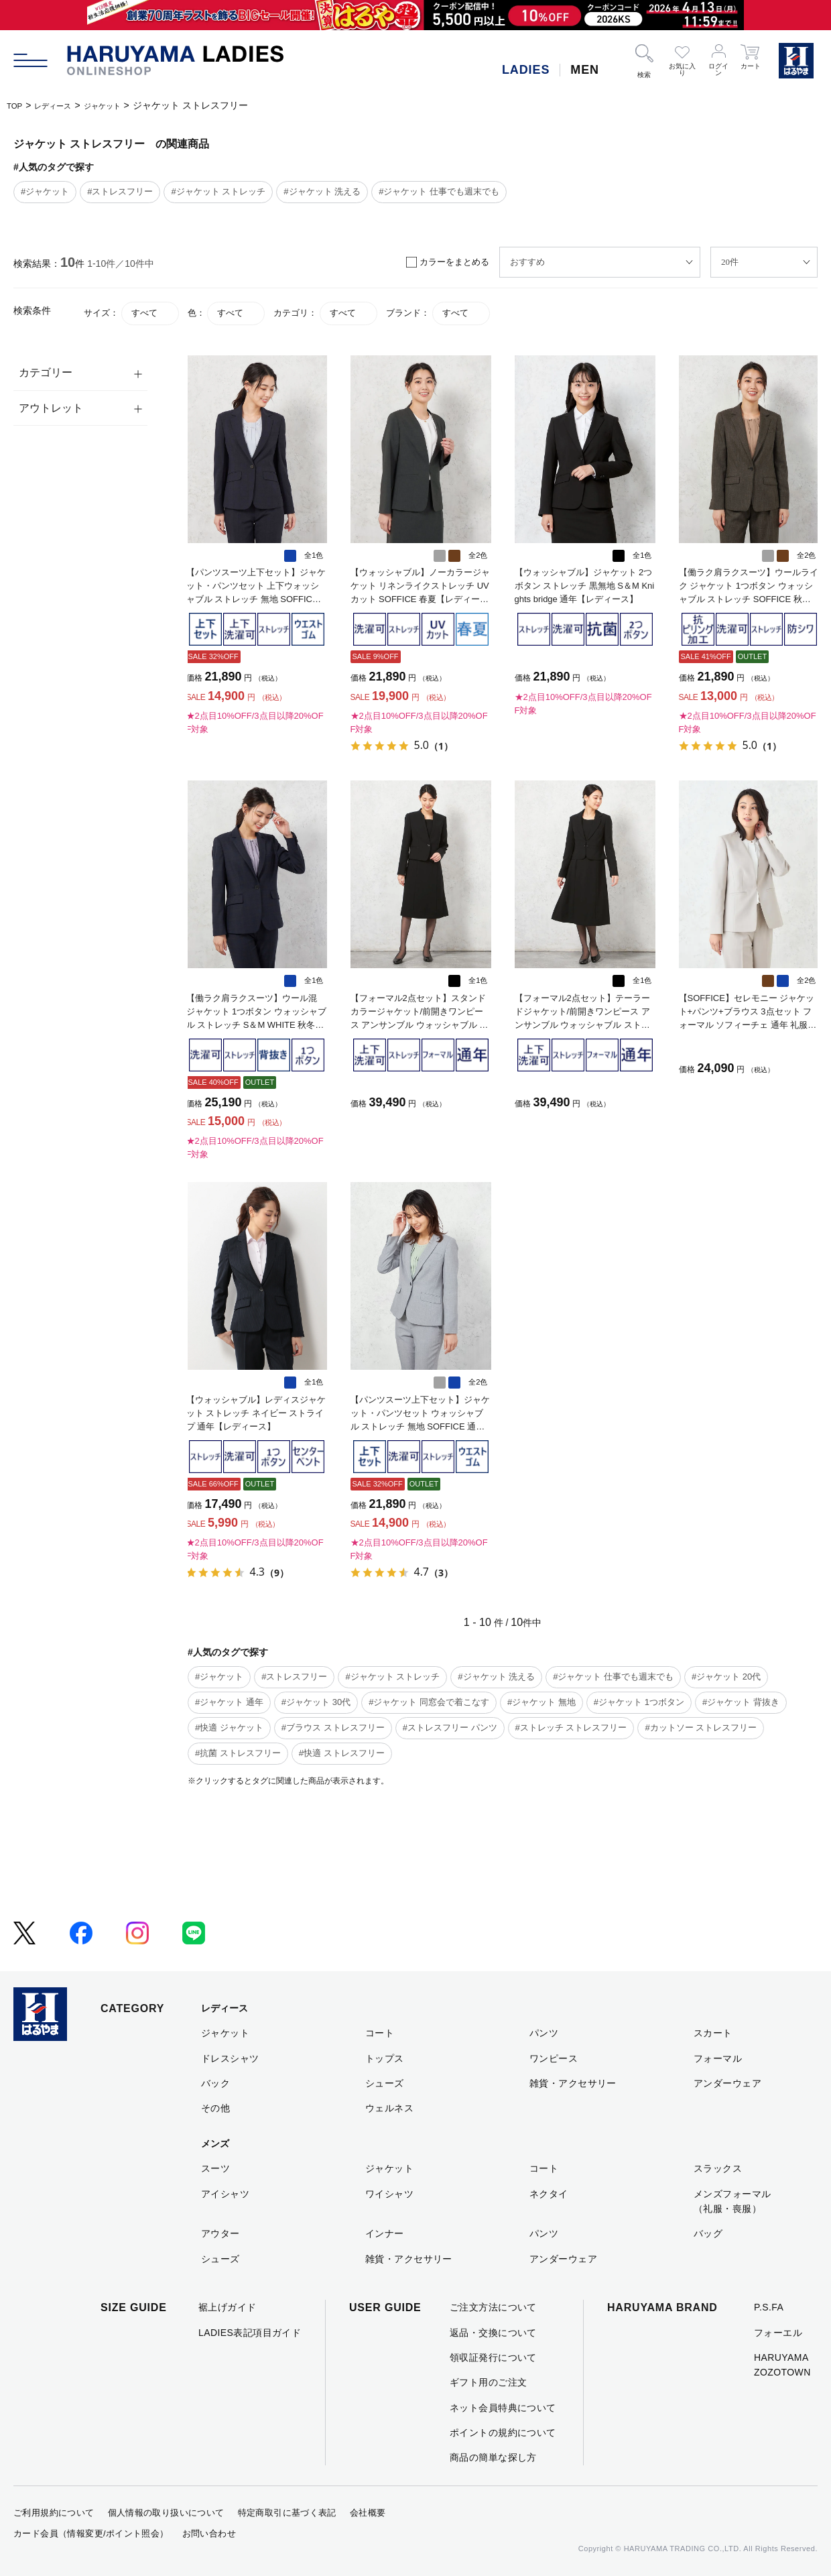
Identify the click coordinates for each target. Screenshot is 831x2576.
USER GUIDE (385, 2307)
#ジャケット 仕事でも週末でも (439, 191)
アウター (220, 2233)
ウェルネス (389, 2108)
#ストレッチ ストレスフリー (571, 1727)
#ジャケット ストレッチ (218, 191)
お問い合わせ (209, 2533)
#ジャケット (45, 191)
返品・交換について (493, 2332)
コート (379, 2033)
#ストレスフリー (120, 191)
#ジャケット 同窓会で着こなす (429, 1702)
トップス (384, 2058)
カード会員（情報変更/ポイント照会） (91, 2533)
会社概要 (368, 2513)
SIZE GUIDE (134, 2307)
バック (215, 2083)
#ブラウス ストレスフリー (333, 1727)
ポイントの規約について (503, 2432)
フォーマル (718, 2058)
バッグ (708, 2233)
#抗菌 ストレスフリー (238, 1753)
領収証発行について (493, 2357)
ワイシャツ (389, 2193)
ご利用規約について (53, 2513)
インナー (384, 2233)
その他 (215, 2108)
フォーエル (778, 2332)
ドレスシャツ (230, 2058)
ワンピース (553, 2058)
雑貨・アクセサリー (573, 2083)
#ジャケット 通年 (229, 1702)
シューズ (384, 2083)
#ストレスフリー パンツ (450, 1727)
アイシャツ (225, 2193)
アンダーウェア (727, 2083)
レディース (61, 105)
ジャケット (120, 105)
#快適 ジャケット (229, 1727)
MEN (584, 69)
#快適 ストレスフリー (342, 1753)
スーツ (215, 2168)
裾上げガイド (227, 2307)
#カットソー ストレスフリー (701, 1727)
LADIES (526, 69)
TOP (16, 105)
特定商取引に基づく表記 (287, 2513)
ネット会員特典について (503, 2407)
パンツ (543, 2033)
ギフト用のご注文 (488, 2382)
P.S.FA (768, 2307)
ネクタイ (548, 2193)
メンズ (215, 2143)
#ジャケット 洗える (322, 191)
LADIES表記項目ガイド (249, 2332)
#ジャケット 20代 (726, 1677)
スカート (713, 2033)
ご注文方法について (493, 2307)
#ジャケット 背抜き (740, 1702)
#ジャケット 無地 (541, 1702)
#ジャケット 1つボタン (639, 1702)
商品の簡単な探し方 (493, 2457)
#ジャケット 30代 (315, 1702)
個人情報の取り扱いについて (166, 2513)
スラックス (718, 2168)
